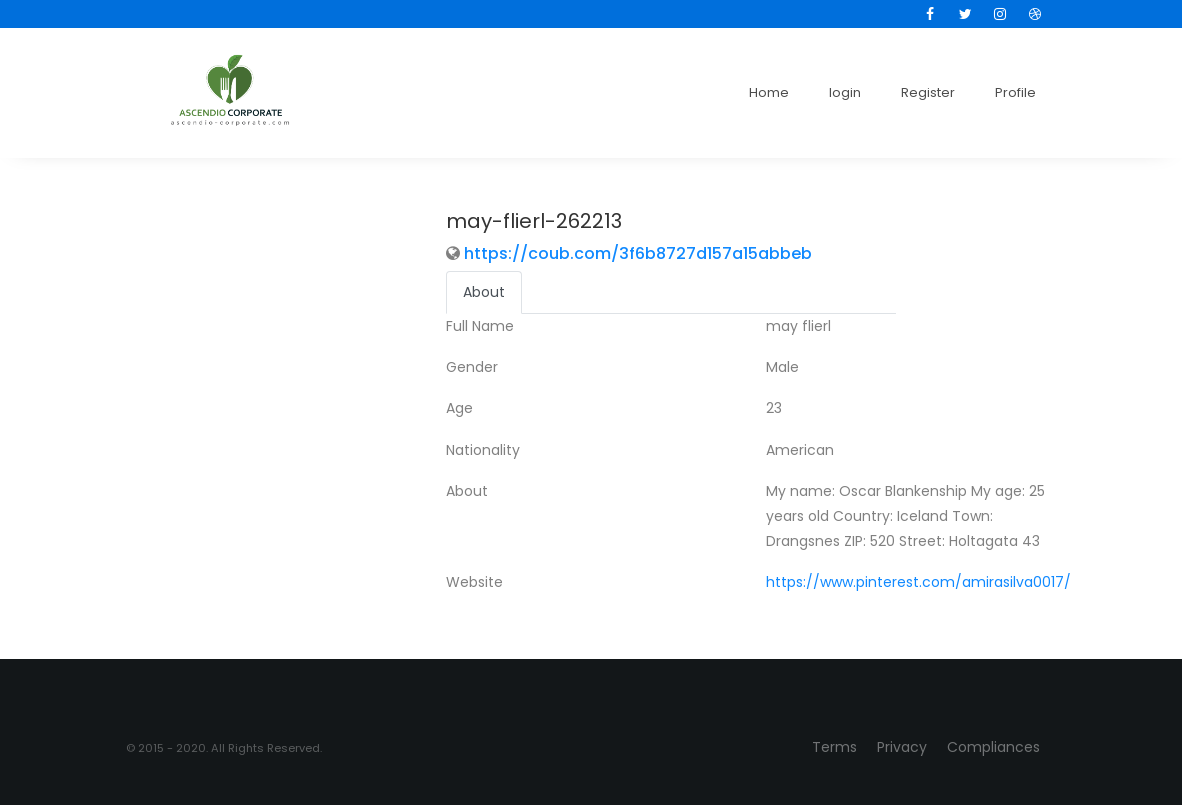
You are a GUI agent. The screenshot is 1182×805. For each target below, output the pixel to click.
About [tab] (484, 292)
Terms (834, 747)
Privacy (902, 747)
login (845, 92)
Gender (472, 367)
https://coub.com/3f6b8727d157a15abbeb (638, 253)
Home (769, 92)
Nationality (483, 450)
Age (459, 408)
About (467, 491)
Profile (1015, 92)
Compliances (993, 747)
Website (474, 582)
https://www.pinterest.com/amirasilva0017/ (918, 582)
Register (928, 92)
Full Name (480, 326)
